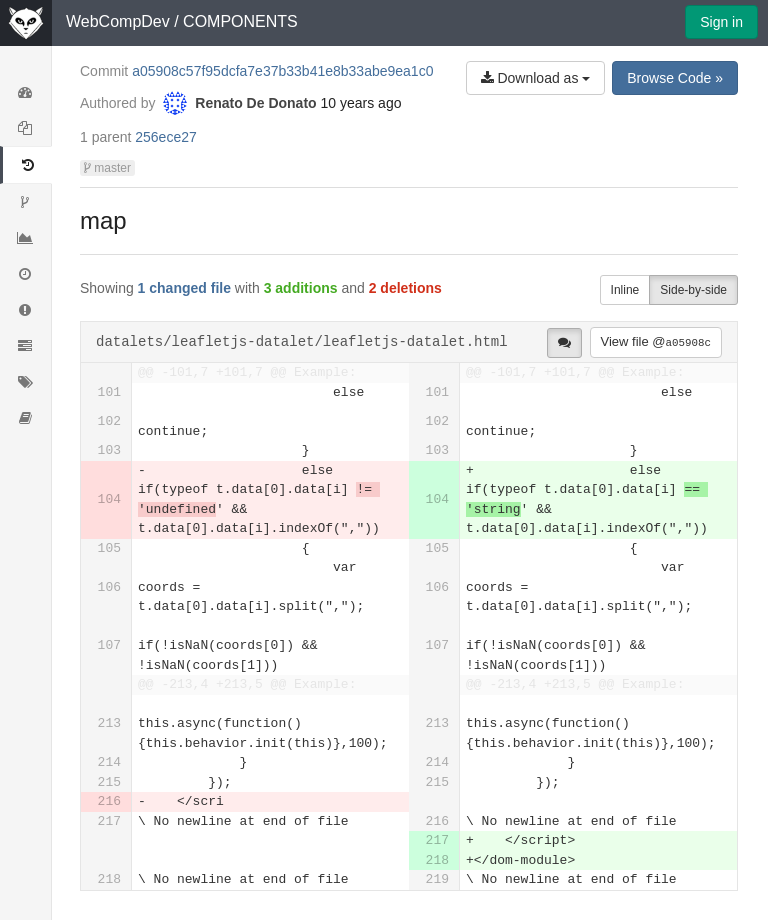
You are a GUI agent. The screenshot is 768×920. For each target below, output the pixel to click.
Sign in (721, 22)
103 (109, 450)
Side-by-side (693, 290)
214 (109, 762)
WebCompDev (118, 21)
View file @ (656, 341)
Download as (536, 78)
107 (109, 645)
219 (437, 879)
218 (437, 860)
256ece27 (166, 137)
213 (109, 723)
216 (109, 801)
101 (109, 392)
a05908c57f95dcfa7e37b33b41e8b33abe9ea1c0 (282, 71)
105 (109, 548)
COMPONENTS (240, 21)
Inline (625, 290)
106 (109, 587)
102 (109, 421)
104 (109, 499)
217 (109, 821)
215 (109, 782)
